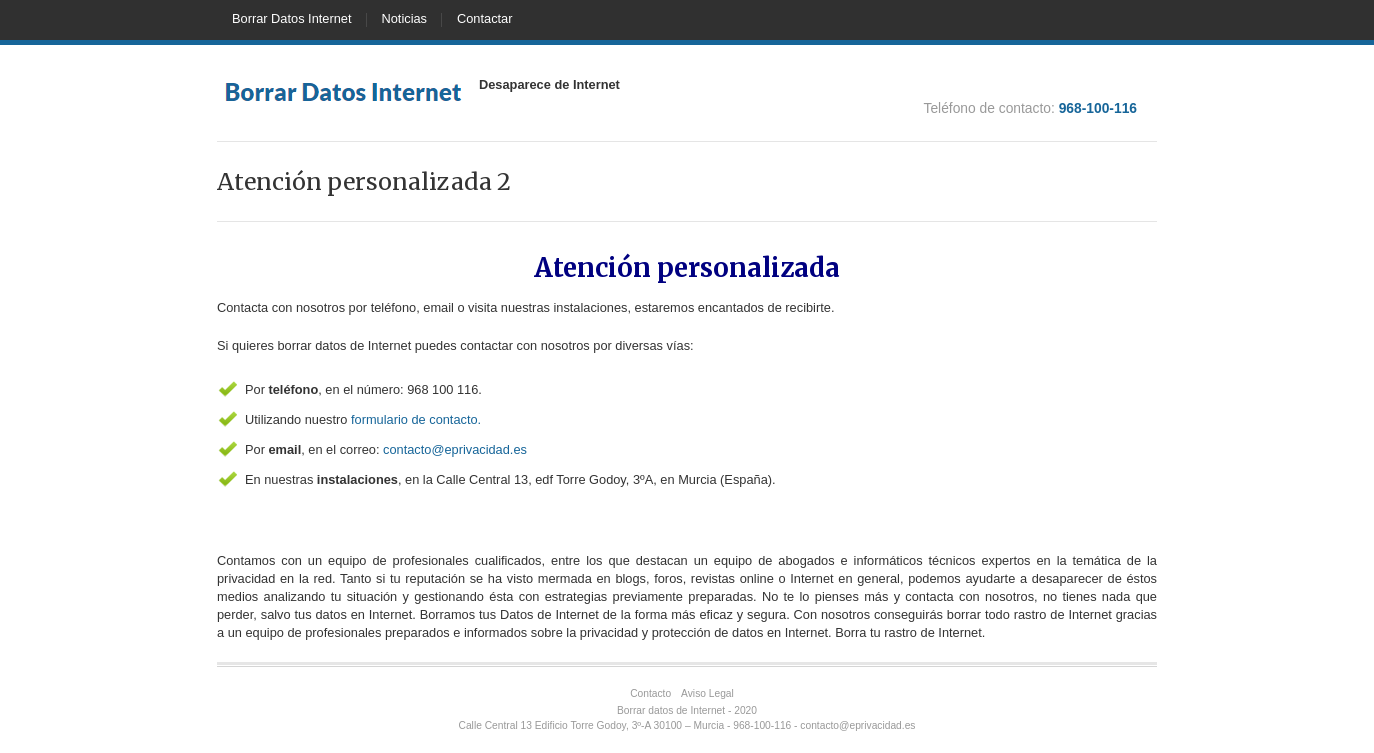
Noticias (405, 18)
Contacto (650, 693)
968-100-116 (1098, 108)
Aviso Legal (707, 693)
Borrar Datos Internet (292, 18)
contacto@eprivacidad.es (455, 449)
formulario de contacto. (416, 419)
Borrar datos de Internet (671, 710)
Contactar (484, 18)
